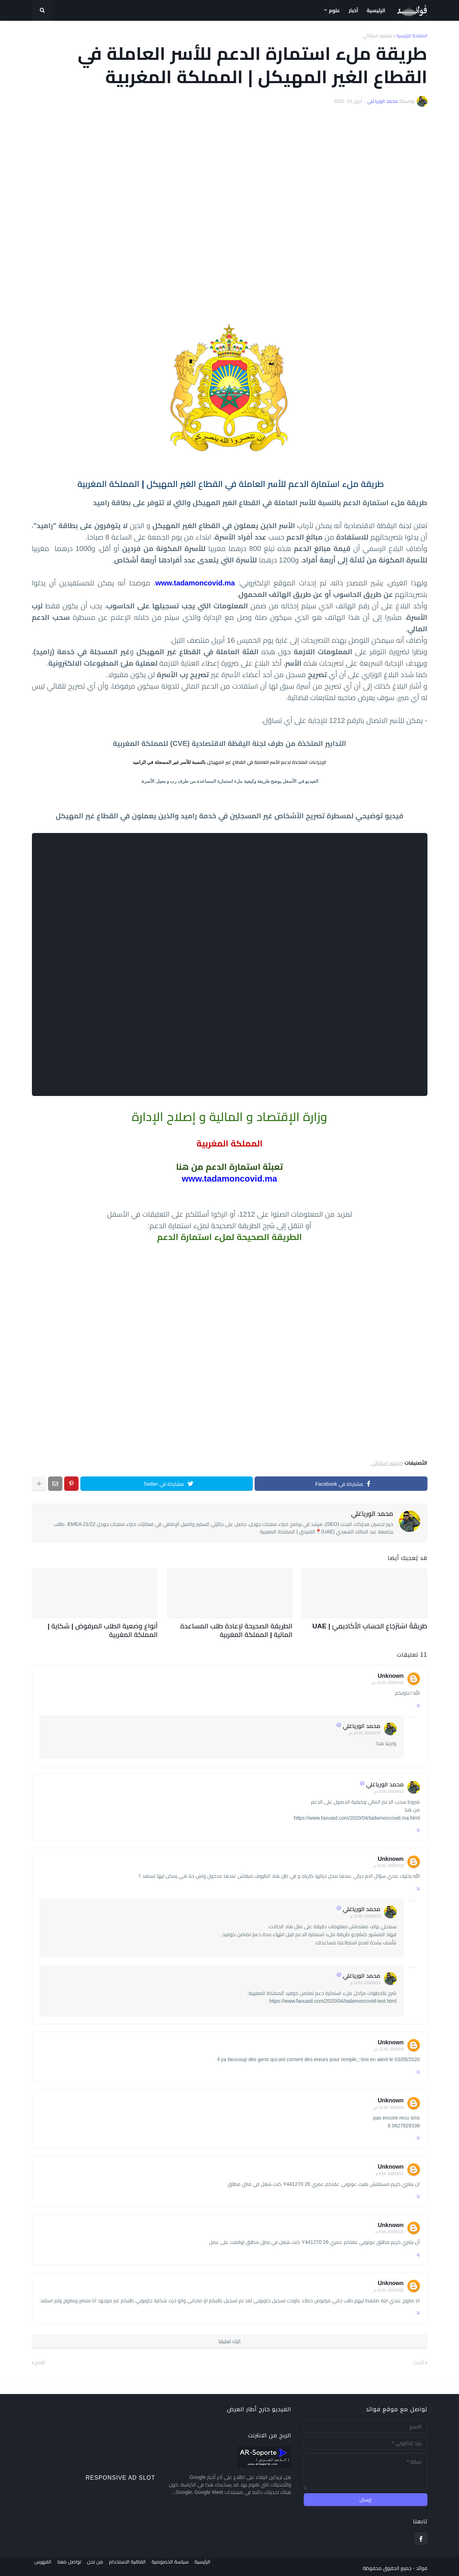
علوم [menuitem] (334, 10)
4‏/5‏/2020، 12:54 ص (389, 2105)
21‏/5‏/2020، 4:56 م (389, 2229)
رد (418, 1702)
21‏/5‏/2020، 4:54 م (389, 2171)
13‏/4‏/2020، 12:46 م (365, 1914)
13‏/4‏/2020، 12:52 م (365, 1980)
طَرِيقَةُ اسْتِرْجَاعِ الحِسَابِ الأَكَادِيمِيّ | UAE (378, 1625)
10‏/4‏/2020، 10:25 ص (387, 1680)
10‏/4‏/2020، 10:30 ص (364, 1731)
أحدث (419, 2360)
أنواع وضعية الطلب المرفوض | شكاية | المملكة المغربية (100, 1629)
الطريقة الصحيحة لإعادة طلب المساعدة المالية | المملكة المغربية (234, 1629)
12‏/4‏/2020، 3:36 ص (389, 1789)
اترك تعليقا (229, 2339)
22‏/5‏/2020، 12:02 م (389, 2288)
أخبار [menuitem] (353, 10)
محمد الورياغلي (372, 1513)
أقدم (40, 2360)
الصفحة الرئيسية (411, 35)
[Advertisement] (229, 214)
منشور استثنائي (377, 35)
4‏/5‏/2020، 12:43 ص (389, 2047)
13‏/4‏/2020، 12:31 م (389, 1863)
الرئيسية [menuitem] (376, 10)
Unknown (391, 1673)
